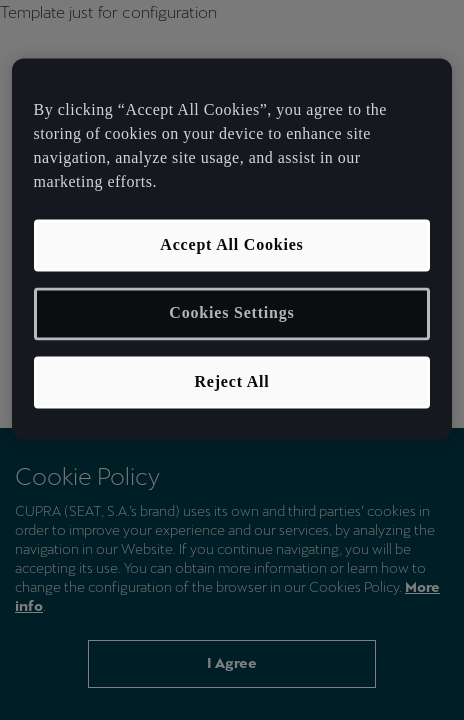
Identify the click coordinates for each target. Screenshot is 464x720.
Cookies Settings (231, 313)
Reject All (231, 381)
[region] (232, 248)
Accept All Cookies (231, 244)
